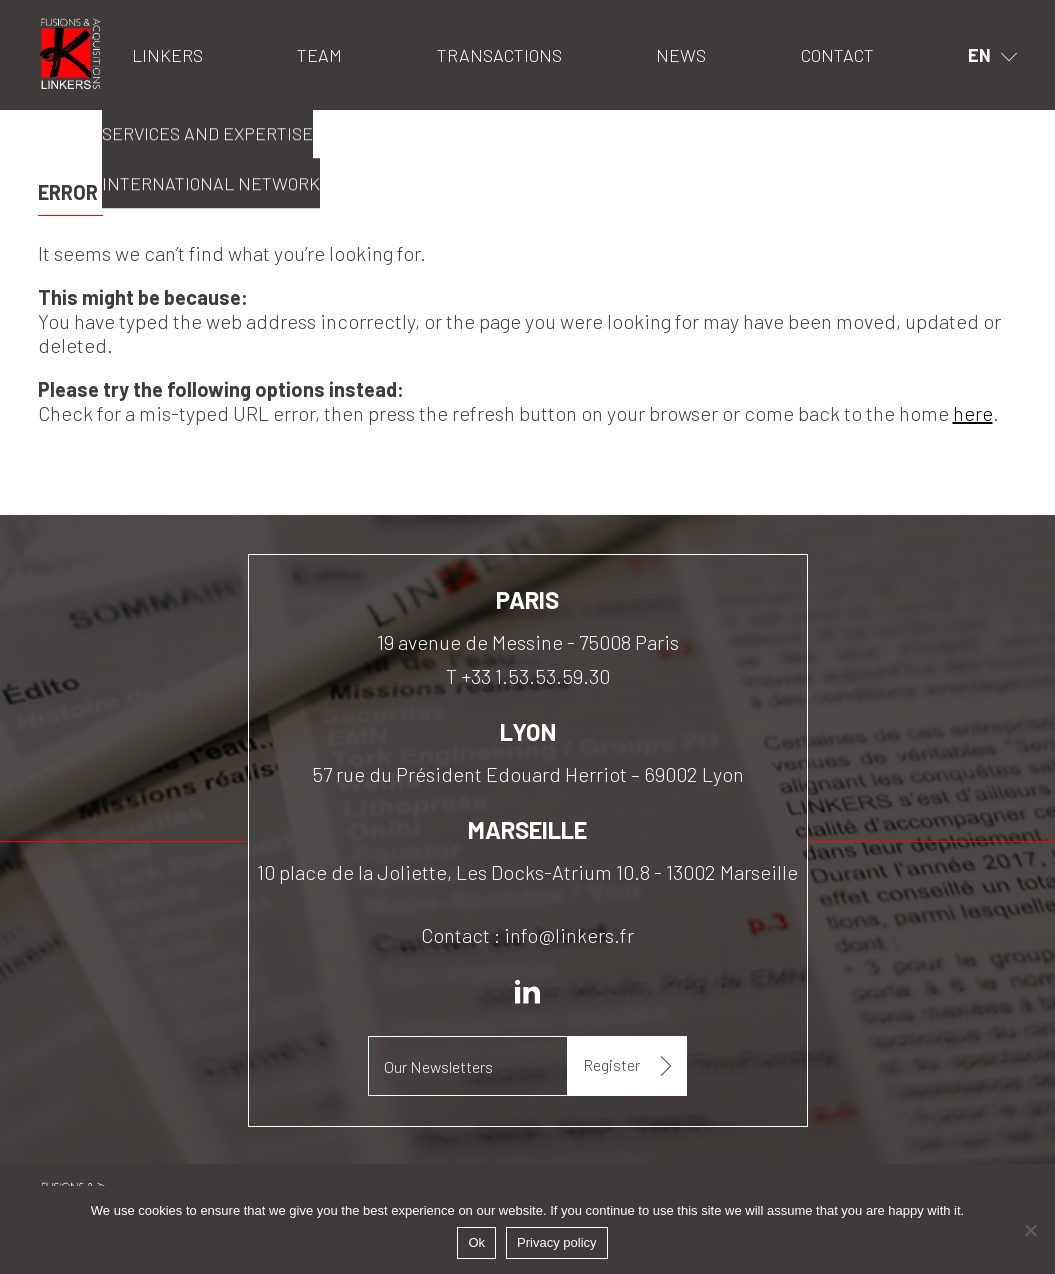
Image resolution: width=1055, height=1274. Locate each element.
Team (319, 55)
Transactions (499, 55)
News (681, 55)
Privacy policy (556, 1242)
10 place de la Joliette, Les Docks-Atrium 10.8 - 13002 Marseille (527, 872)
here (973, 413)
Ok (476, 1242)
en (979, 55)
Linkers (63, 25)
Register (611, 1064)
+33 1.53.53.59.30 (535, 676)
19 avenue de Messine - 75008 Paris (528, 642)
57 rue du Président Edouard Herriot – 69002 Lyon (528, 774)
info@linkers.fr (569, 935)
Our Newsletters (438, 1066)
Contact (837, 55)
